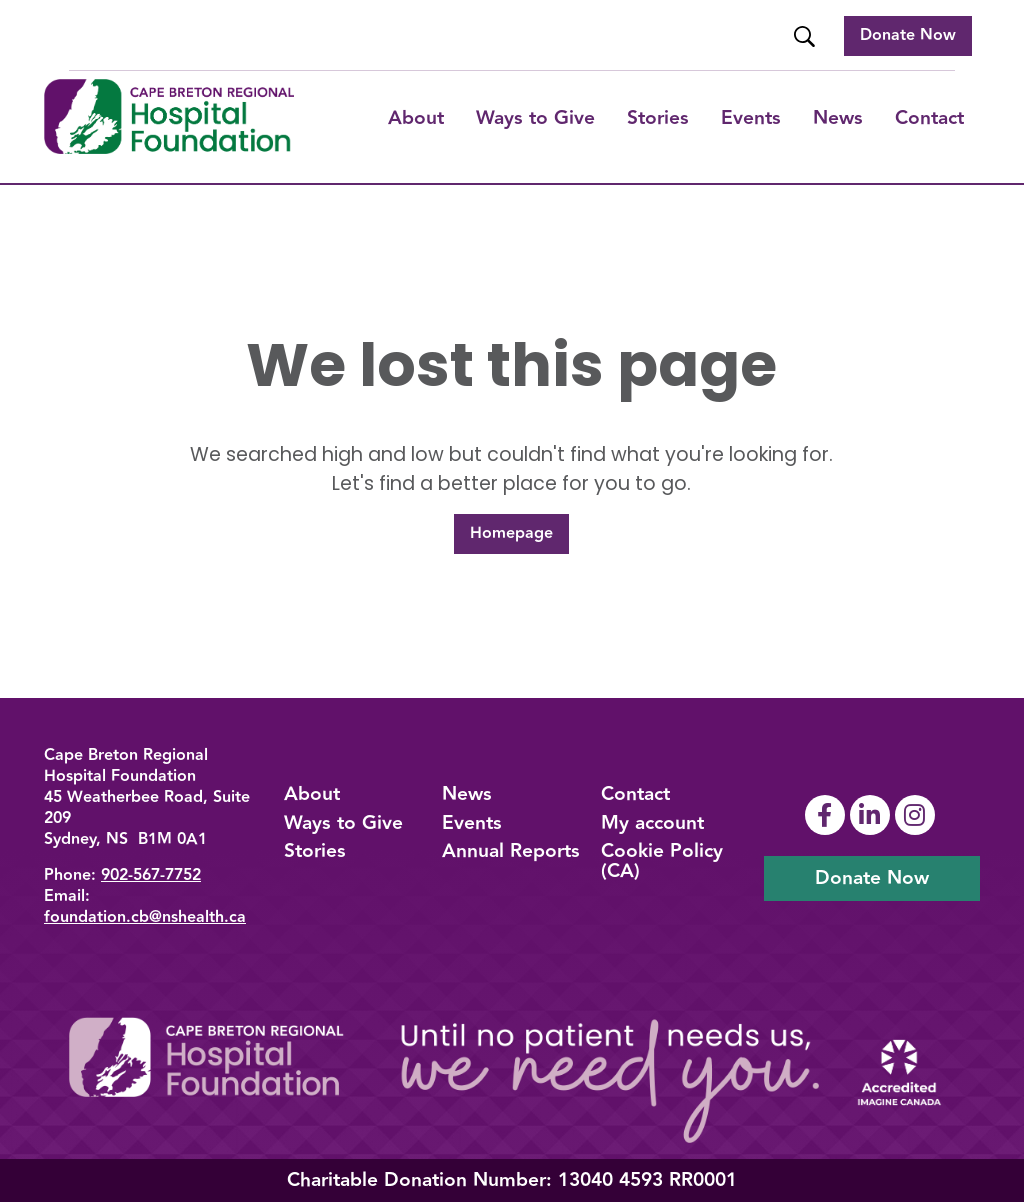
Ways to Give (343, 823)
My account (652, 823)
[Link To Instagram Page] (917, 815)
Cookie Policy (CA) (662, 860)
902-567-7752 (151, 875)
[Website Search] (806, 36)
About (416, 118)
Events (751, 118)
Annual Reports (511, 851)
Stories (658, 118)
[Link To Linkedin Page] (872, 815)
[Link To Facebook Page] (827, 815)
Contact (929, 118)
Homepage (511, 533)
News (838, 118)
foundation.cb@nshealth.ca (145, 917)
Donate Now (908, 35)
